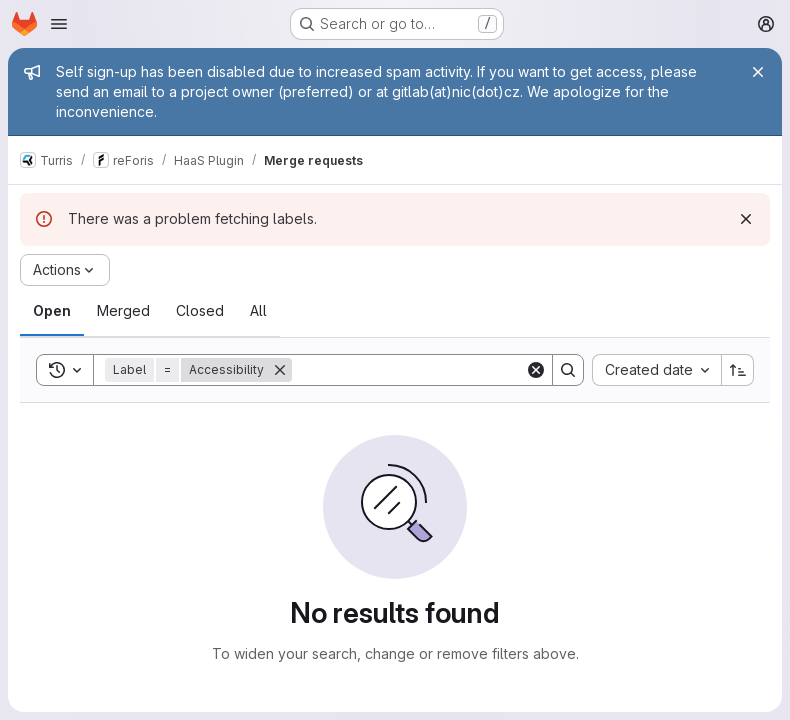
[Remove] (280, 370)
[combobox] (656, 370)
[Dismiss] (746, 219)
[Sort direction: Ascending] (738, 370)
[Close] (758, 72)
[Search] (416, 370)
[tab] (52, 311)
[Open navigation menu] (59, 24)
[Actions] (65, 270)
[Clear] (536, 370)
